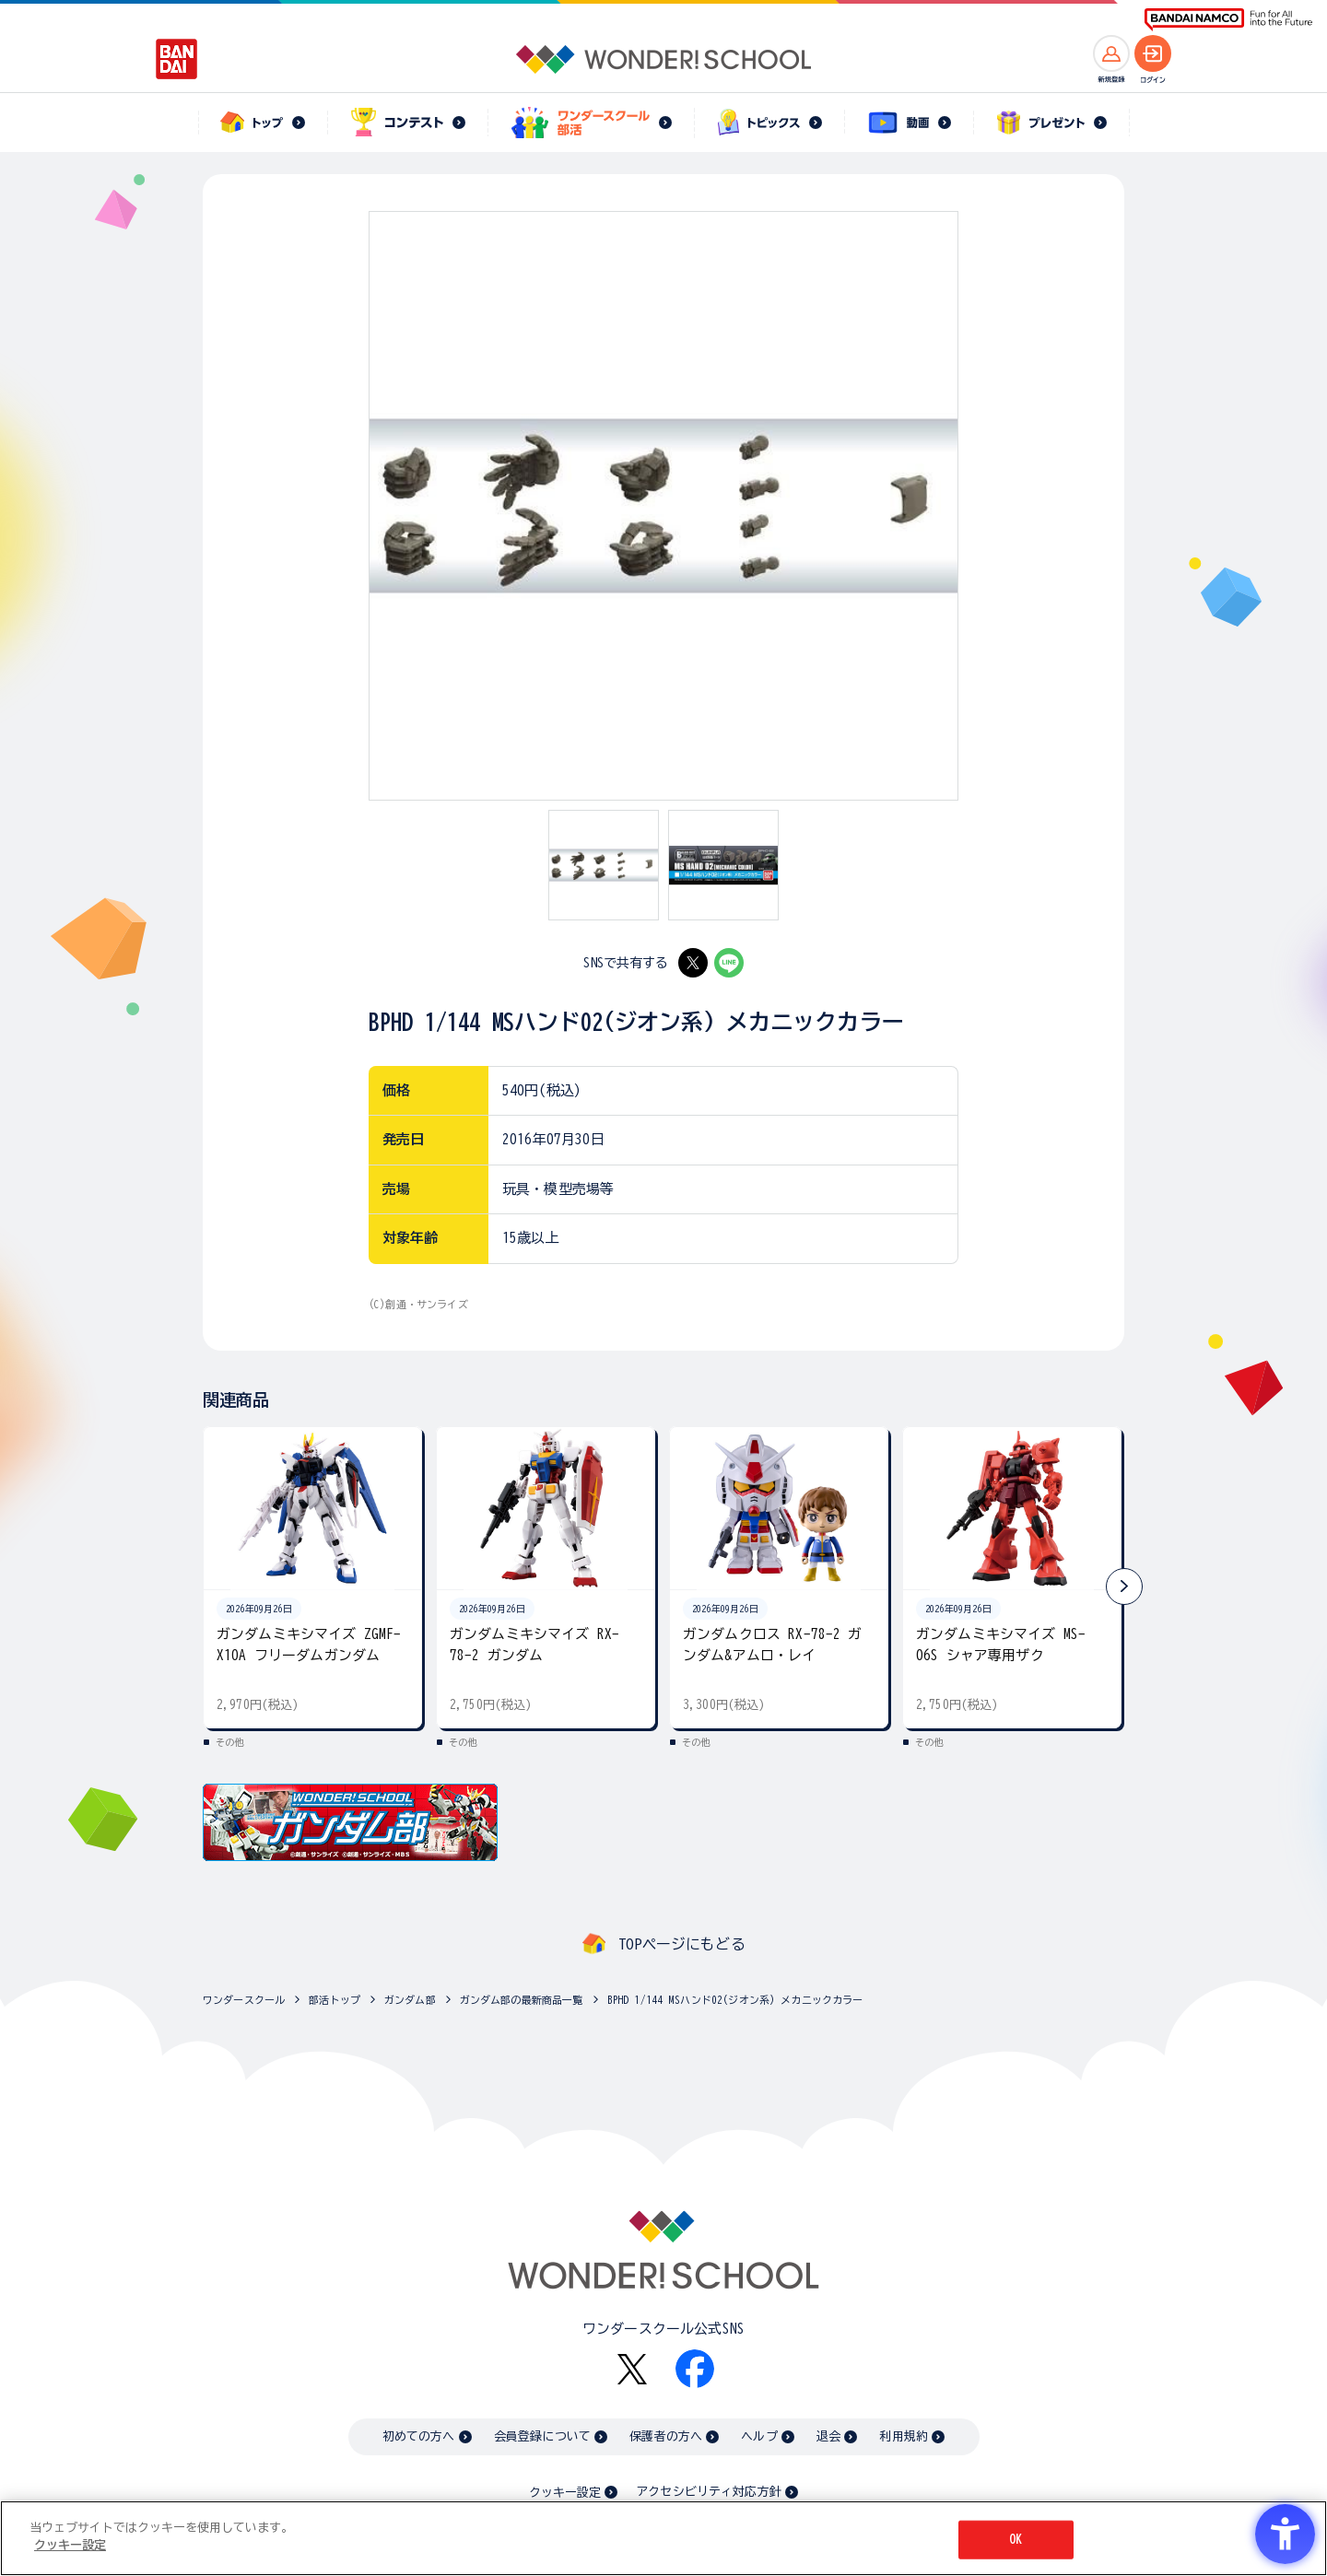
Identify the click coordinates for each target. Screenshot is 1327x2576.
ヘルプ (759, 2436)
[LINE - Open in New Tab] (729, 963)
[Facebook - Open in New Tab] (694, 2368)
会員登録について (542, 2436)
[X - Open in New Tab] (693, 963)
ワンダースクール (244, 2000)
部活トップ (334, 2000)
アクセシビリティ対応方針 (708, 2492)
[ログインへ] (1152, 53)
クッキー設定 (565, 2493)
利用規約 (903, 2436)
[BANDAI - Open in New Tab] (177, 59)
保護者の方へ (665, 2436)
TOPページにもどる (682, 1944)
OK (1015, 2540)
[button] (1124, 1586)
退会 (828, 2436)
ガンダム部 (410, 2000)
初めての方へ (418, 2436)
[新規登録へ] (1111, 53)
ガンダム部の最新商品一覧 (521, 2000)
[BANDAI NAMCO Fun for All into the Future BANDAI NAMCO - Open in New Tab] (1228, 19)
